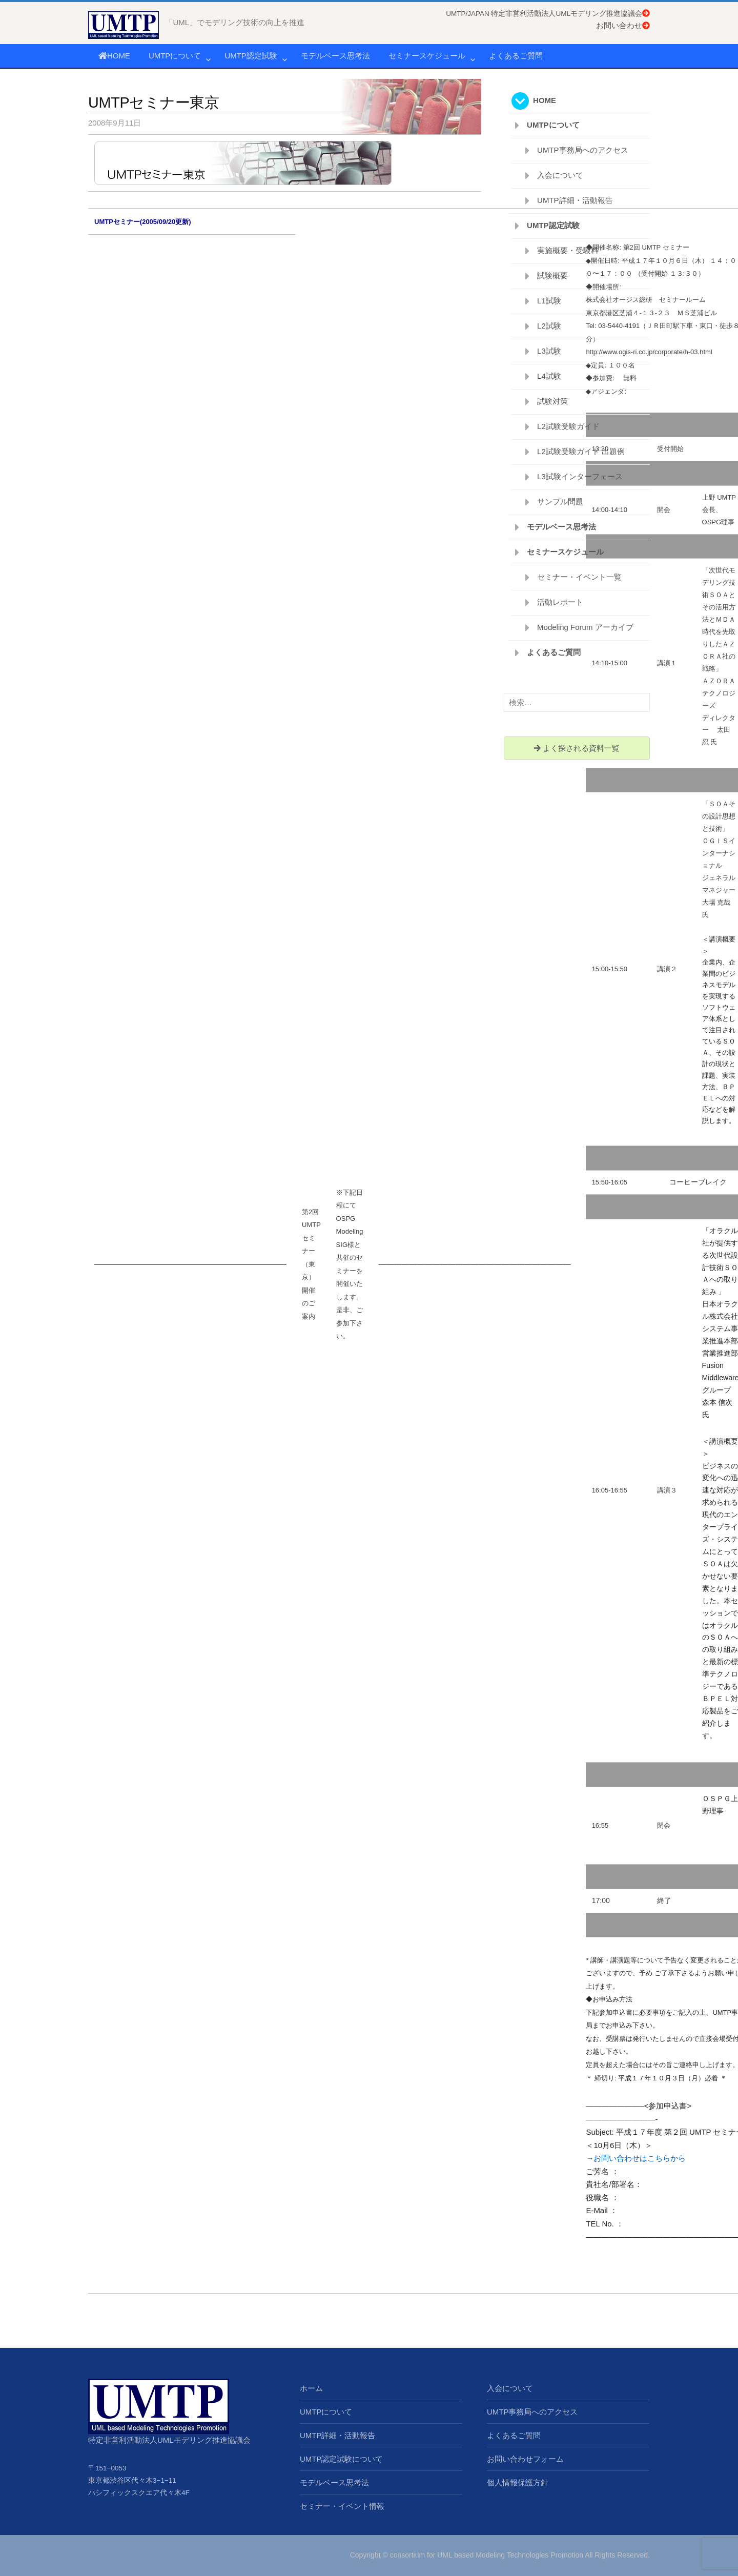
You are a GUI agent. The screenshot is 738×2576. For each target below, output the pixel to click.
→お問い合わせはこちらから (636, 2158)
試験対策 (552, 401)
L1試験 (549, 300)
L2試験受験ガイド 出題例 (581, 451)
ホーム (311, 2388)
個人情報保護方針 (517, 2482)
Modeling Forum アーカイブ (585, 627)
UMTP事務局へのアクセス (582, 150)
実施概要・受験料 (568, 250)
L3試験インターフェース (580, 476)
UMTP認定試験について (341, 2459)
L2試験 (549, 325)
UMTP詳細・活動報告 (575, 200)
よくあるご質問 (516, 55)
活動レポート (560, 602)
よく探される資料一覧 (577, 748)
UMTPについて (175, 55)
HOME (114, 55)
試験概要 (552, 275)
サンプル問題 (560, 501)
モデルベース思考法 (335, 55)
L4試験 (549, 376)
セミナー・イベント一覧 (579, 577)
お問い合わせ (623, 25)
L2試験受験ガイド (568, 426)
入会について (560, 175)
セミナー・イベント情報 (342, 2506)
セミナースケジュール (426, 55)
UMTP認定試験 (250, 55)
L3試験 (549, 350)
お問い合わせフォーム (525, 2459)
